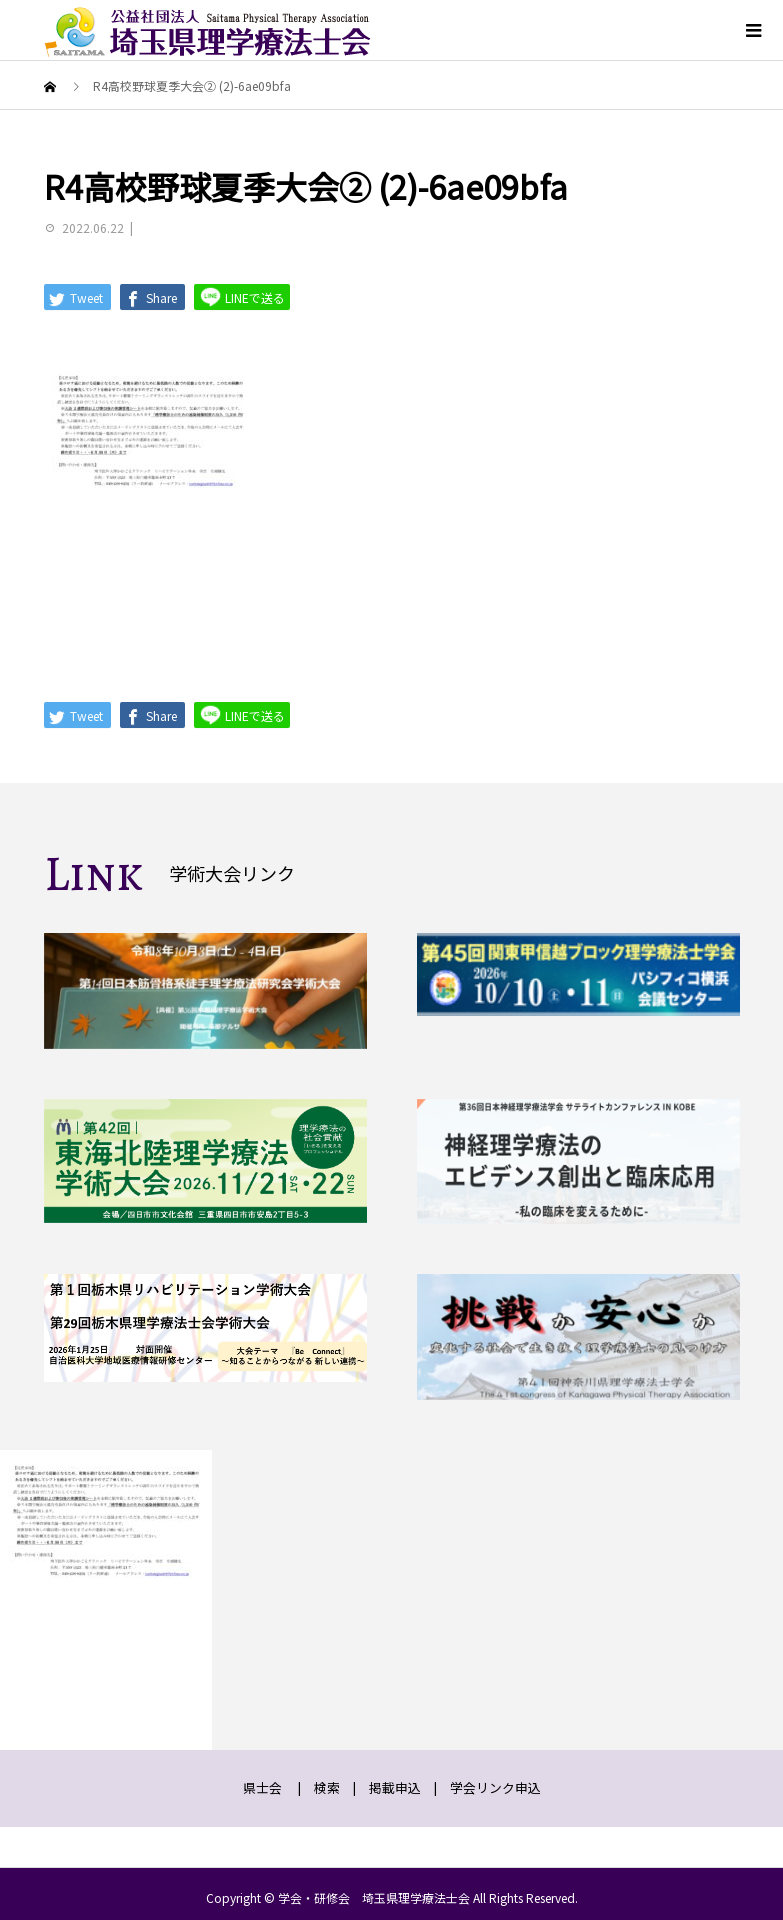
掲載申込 (395, 1787)
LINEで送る (242, 296)
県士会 (262, 1787)
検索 (327, 1787)
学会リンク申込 (495, 1787)
